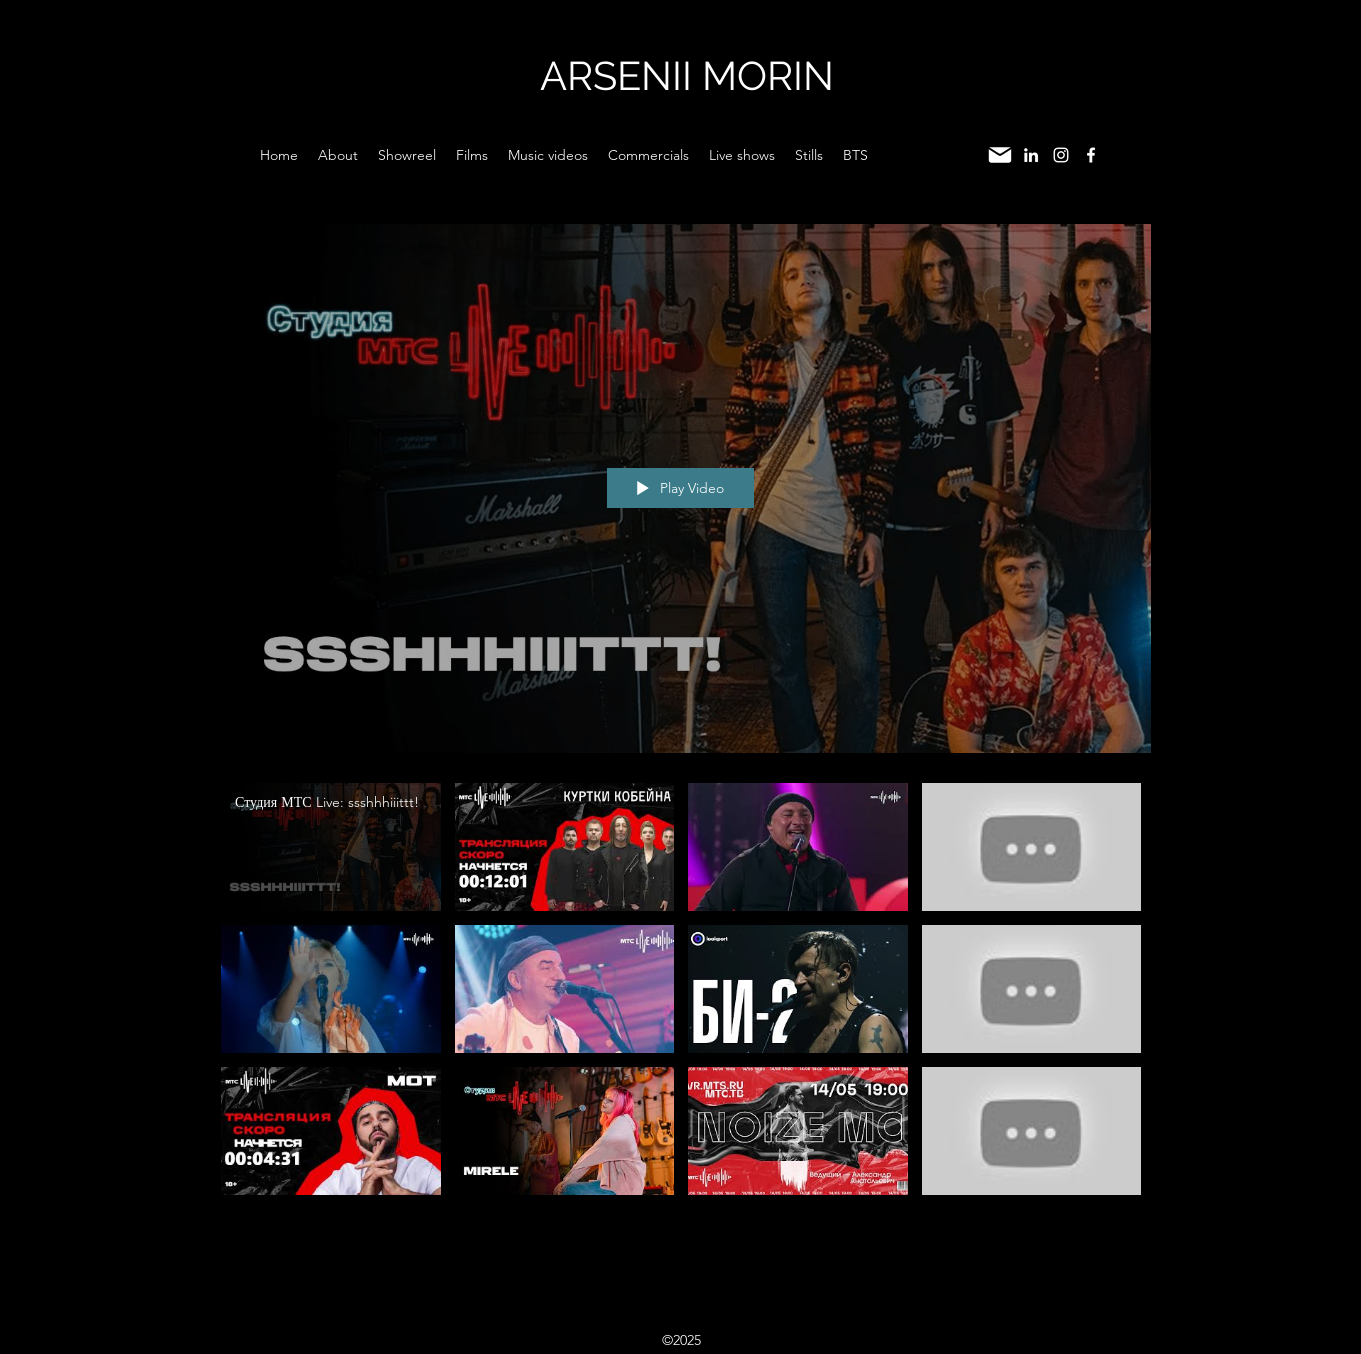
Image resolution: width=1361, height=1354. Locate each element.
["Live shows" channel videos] (681, 994)
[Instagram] (1061, 155)
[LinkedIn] (1031, 155)
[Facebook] (1091, 155)
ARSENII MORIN (687, 75)
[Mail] (1000, 155)
